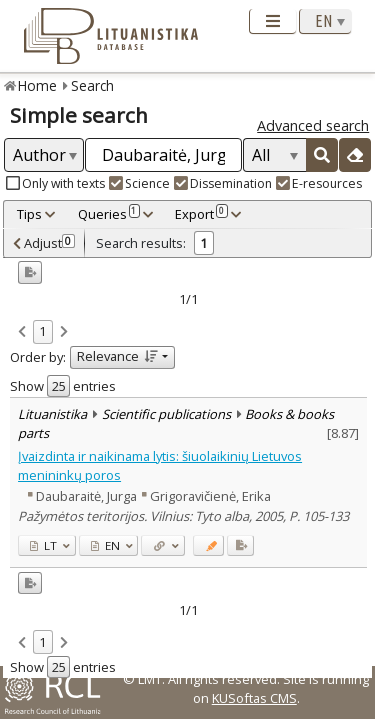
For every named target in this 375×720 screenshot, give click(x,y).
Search (92, 85)
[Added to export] (240, 545)
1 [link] (42, 331)
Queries (109, 214)
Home (37, 85)
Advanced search (313, 125)
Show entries (63, 386)
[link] (22, 333)
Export (201, 214)
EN (105, 545)
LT (43, 545)
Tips (29, 214)
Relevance (117, 356)
